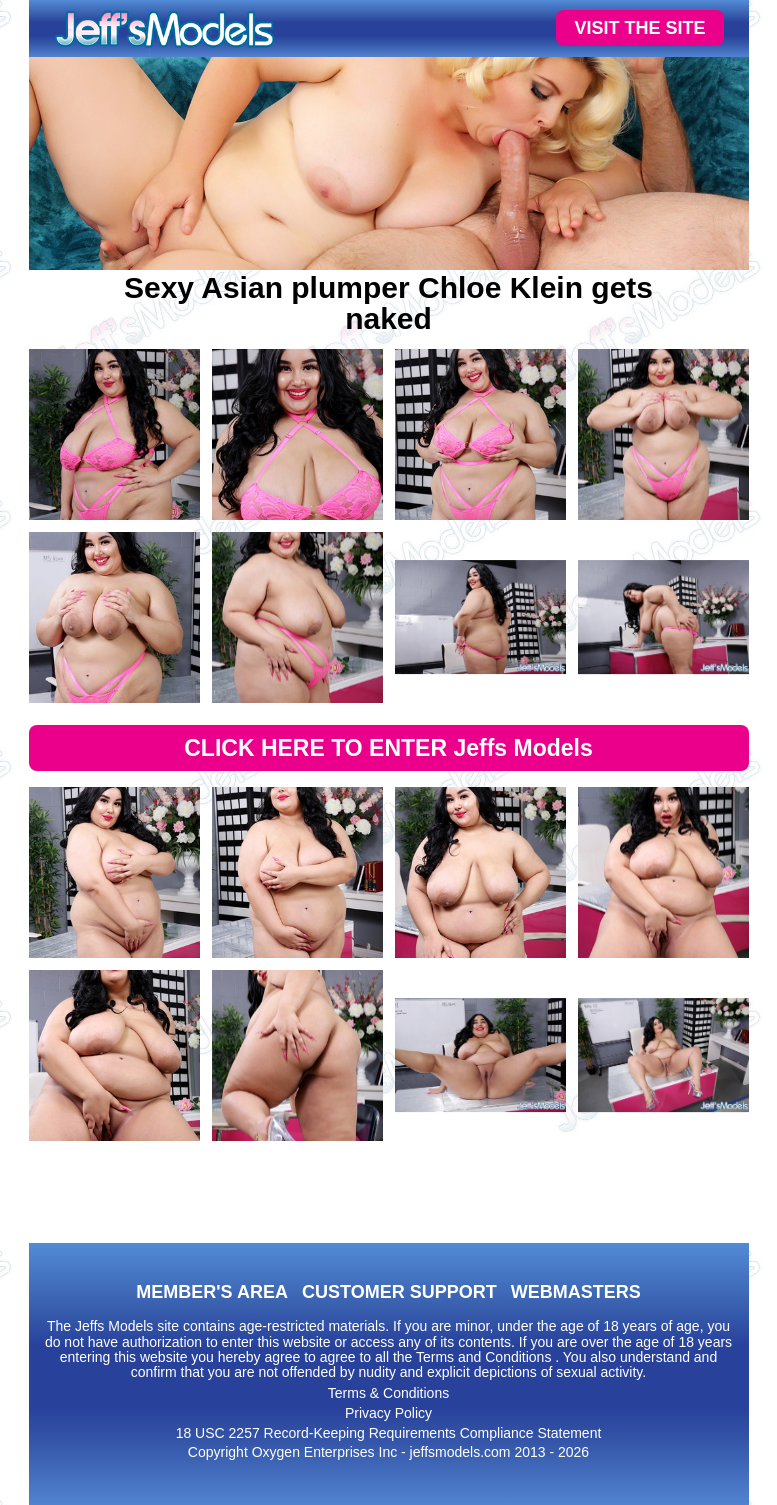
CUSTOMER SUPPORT (399, 1292)
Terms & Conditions (388, 1393)
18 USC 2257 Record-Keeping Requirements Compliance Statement (389, 1433)
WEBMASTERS (576, 1292)
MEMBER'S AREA (212, 1292)
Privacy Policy (388, 1413)
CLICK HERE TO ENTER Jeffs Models (388, 748)
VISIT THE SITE (639, 28)
